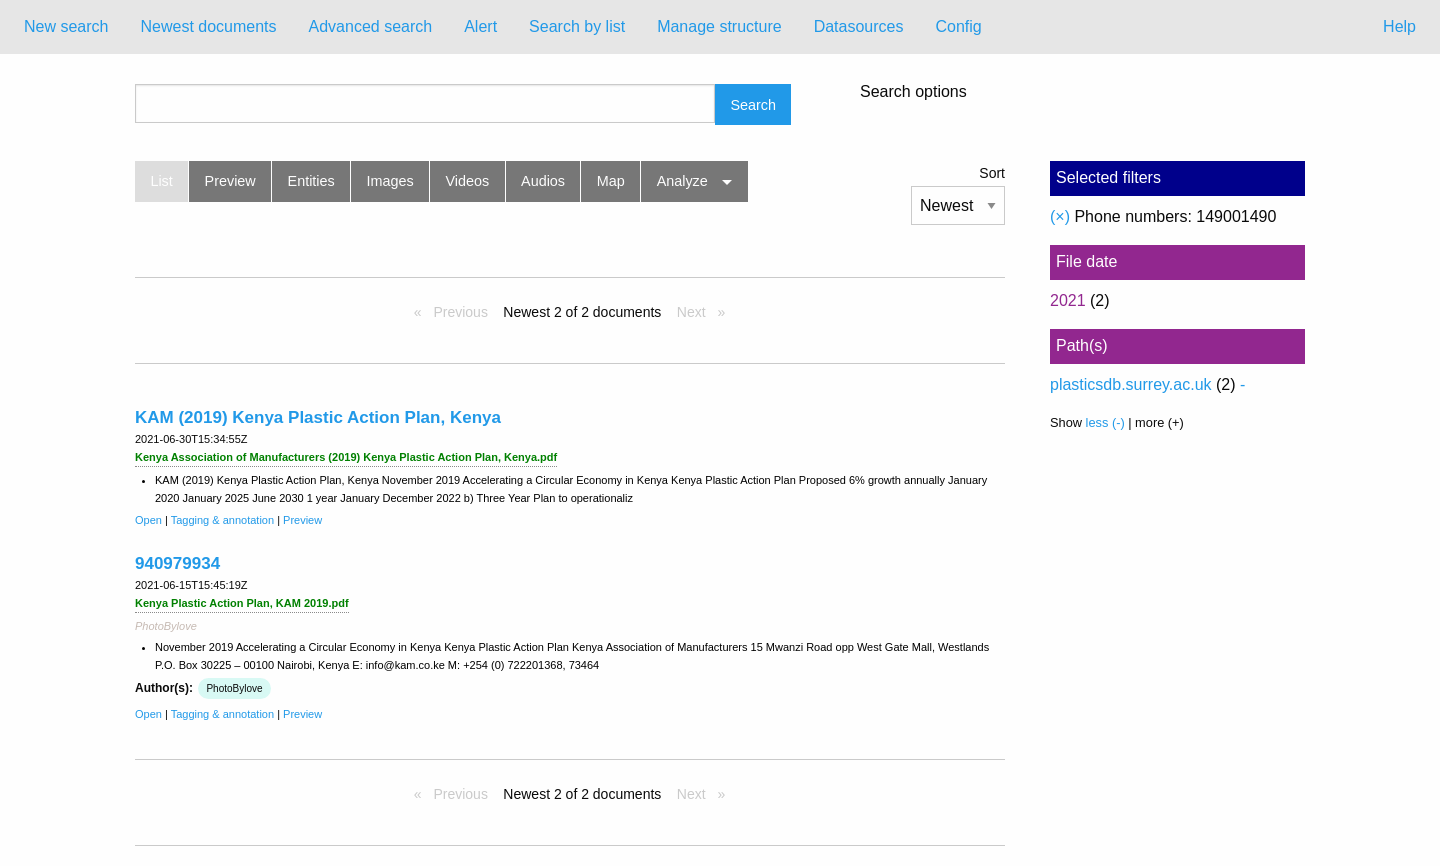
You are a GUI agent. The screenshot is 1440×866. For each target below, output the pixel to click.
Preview (230, 181)
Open (148, 520)
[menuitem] (66, 27)
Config (958, 26)
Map (611, 181)
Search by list (577, 26)
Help (1399, 26)
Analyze (682, 181)
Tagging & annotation (222, 520)
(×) (1060, 216)
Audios (543, 181)
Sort (992, 173)
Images (390, 181)
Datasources (859, 26)
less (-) (1105, 422)
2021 (1068, 300)
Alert (480, 26)
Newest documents (208, 26)
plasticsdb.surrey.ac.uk (1131, 384)
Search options (913, 92)
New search (66, 26)
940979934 (177, 563)
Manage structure (719, 26)
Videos (468, 181)
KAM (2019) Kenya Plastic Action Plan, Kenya (318, 417)
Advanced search (371, 26)
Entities (311, 181)
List (161, 181)
